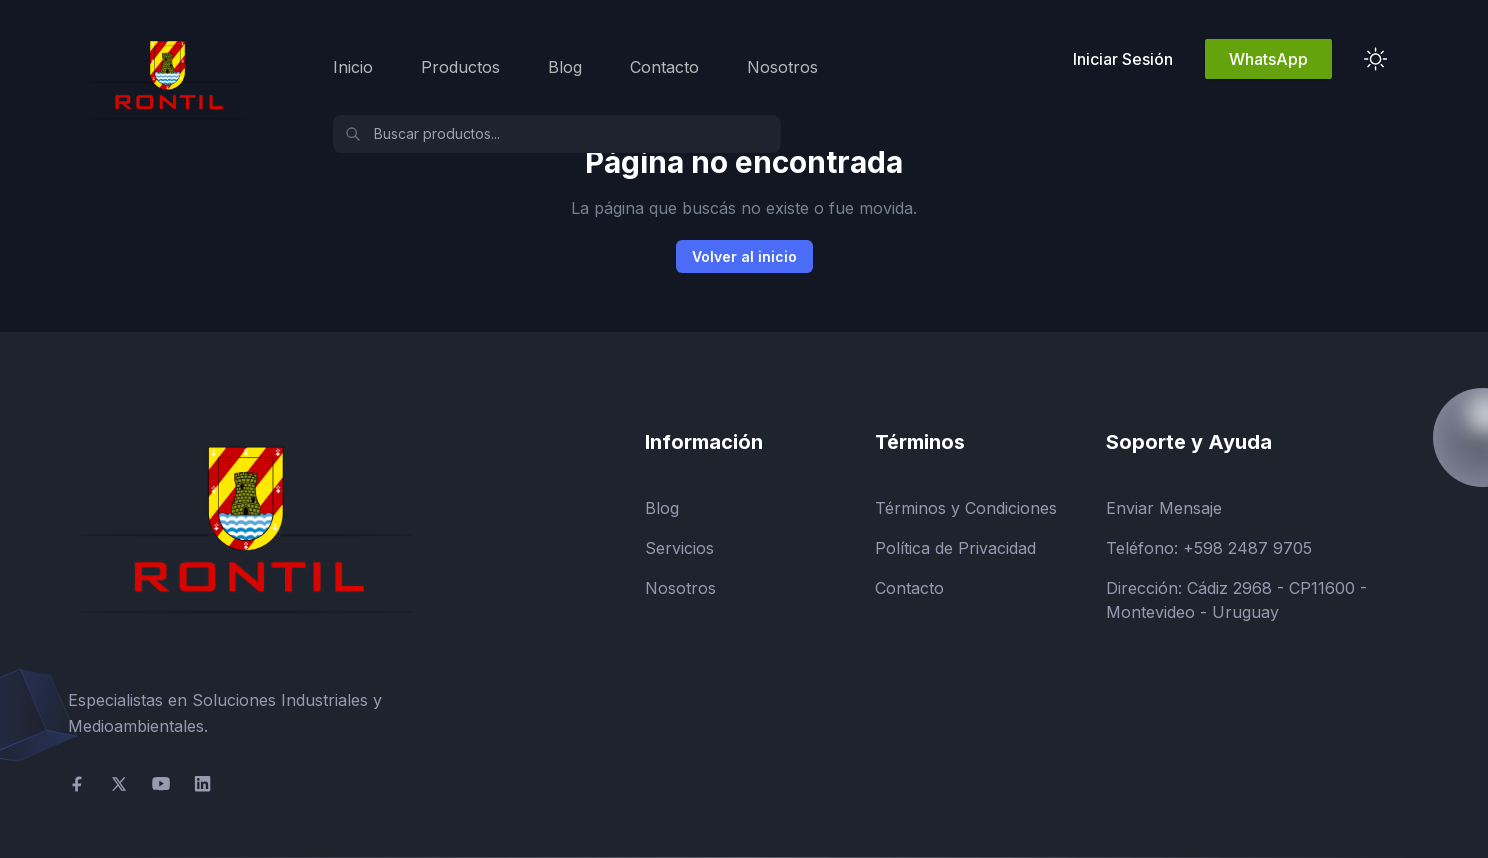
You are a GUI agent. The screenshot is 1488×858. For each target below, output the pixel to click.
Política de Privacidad (955, 548)
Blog (565, 67)
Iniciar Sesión (1123, 59)
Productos (460, 67)
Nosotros (782, 67)
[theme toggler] (1376, 59)
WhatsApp (1268, 59)
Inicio (353, 67)
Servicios (679, 548)
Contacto (664, 67)
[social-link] (77, 784)
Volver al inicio (744, 256)
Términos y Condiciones (966, 508)
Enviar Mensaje (1164, 508)
